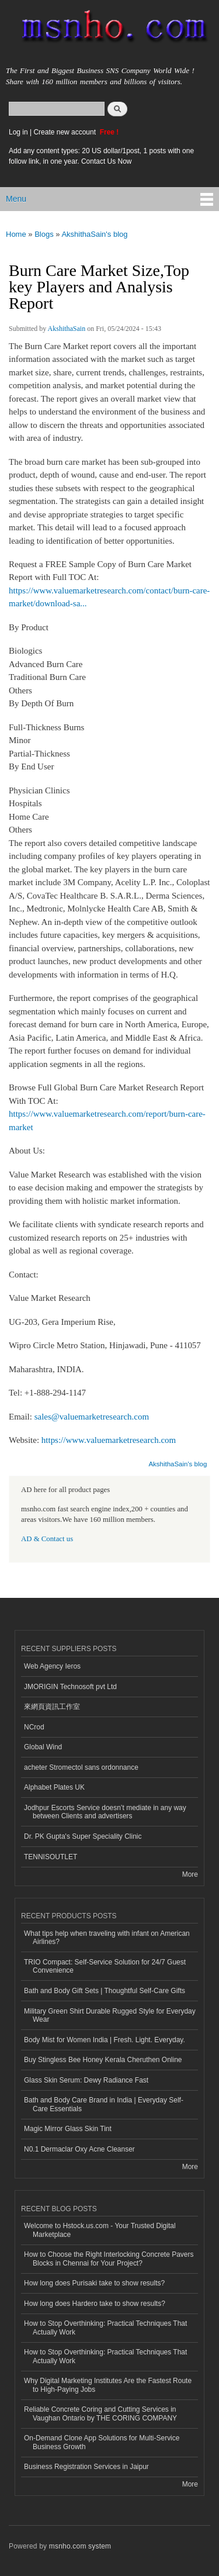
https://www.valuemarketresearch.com (108, 1440)
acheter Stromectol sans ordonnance (81, 1767)
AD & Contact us (47, 1539)
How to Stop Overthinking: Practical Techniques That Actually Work (105, 2327)
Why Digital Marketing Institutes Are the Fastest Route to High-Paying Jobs (108, 2385)
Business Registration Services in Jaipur (86, 2467)
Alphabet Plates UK (54, 1787)
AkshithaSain (67, 328)
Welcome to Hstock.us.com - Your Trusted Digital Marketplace (100, 2230)
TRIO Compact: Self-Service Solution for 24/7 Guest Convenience (105, 1966)
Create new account (65, 132)
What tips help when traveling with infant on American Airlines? (107, 1937)
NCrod (34, 1727)
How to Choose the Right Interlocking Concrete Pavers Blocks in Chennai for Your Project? (108, 2258)
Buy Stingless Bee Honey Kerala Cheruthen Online (103, 2060)
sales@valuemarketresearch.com (91, 1416)
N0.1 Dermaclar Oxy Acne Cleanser (79, 2149)
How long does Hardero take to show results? (94, 2303)
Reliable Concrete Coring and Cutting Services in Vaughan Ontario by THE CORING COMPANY (100, 2413)
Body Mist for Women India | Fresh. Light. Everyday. (104, 2040)
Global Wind (43, 1747)
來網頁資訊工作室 (52, 1707)
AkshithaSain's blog (94, 234)
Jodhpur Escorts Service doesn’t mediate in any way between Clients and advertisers (105, 1812)
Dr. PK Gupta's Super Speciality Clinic (82, 1836)
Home (16, 234)
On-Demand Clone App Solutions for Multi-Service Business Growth (101, 2442)
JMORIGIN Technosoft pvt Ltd (70, 1687)
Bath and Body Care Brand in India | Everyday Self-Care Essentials (103, 2104)
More (190, 1874)
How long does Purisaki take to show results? (94, 2283)
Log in (18, 132)
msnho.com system (80, 2546)
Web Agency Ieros (52, 1666)
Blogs (44, 234)
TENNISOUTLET (50, 1857)
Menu (16, 198)
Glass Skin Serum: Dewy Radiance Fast (86, 2080)
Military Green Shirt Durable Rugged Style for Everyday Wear (110, 2015)
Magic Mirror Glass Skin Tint (68, 2129)
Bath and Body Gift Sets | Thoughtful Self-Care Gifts (104, 1991)
